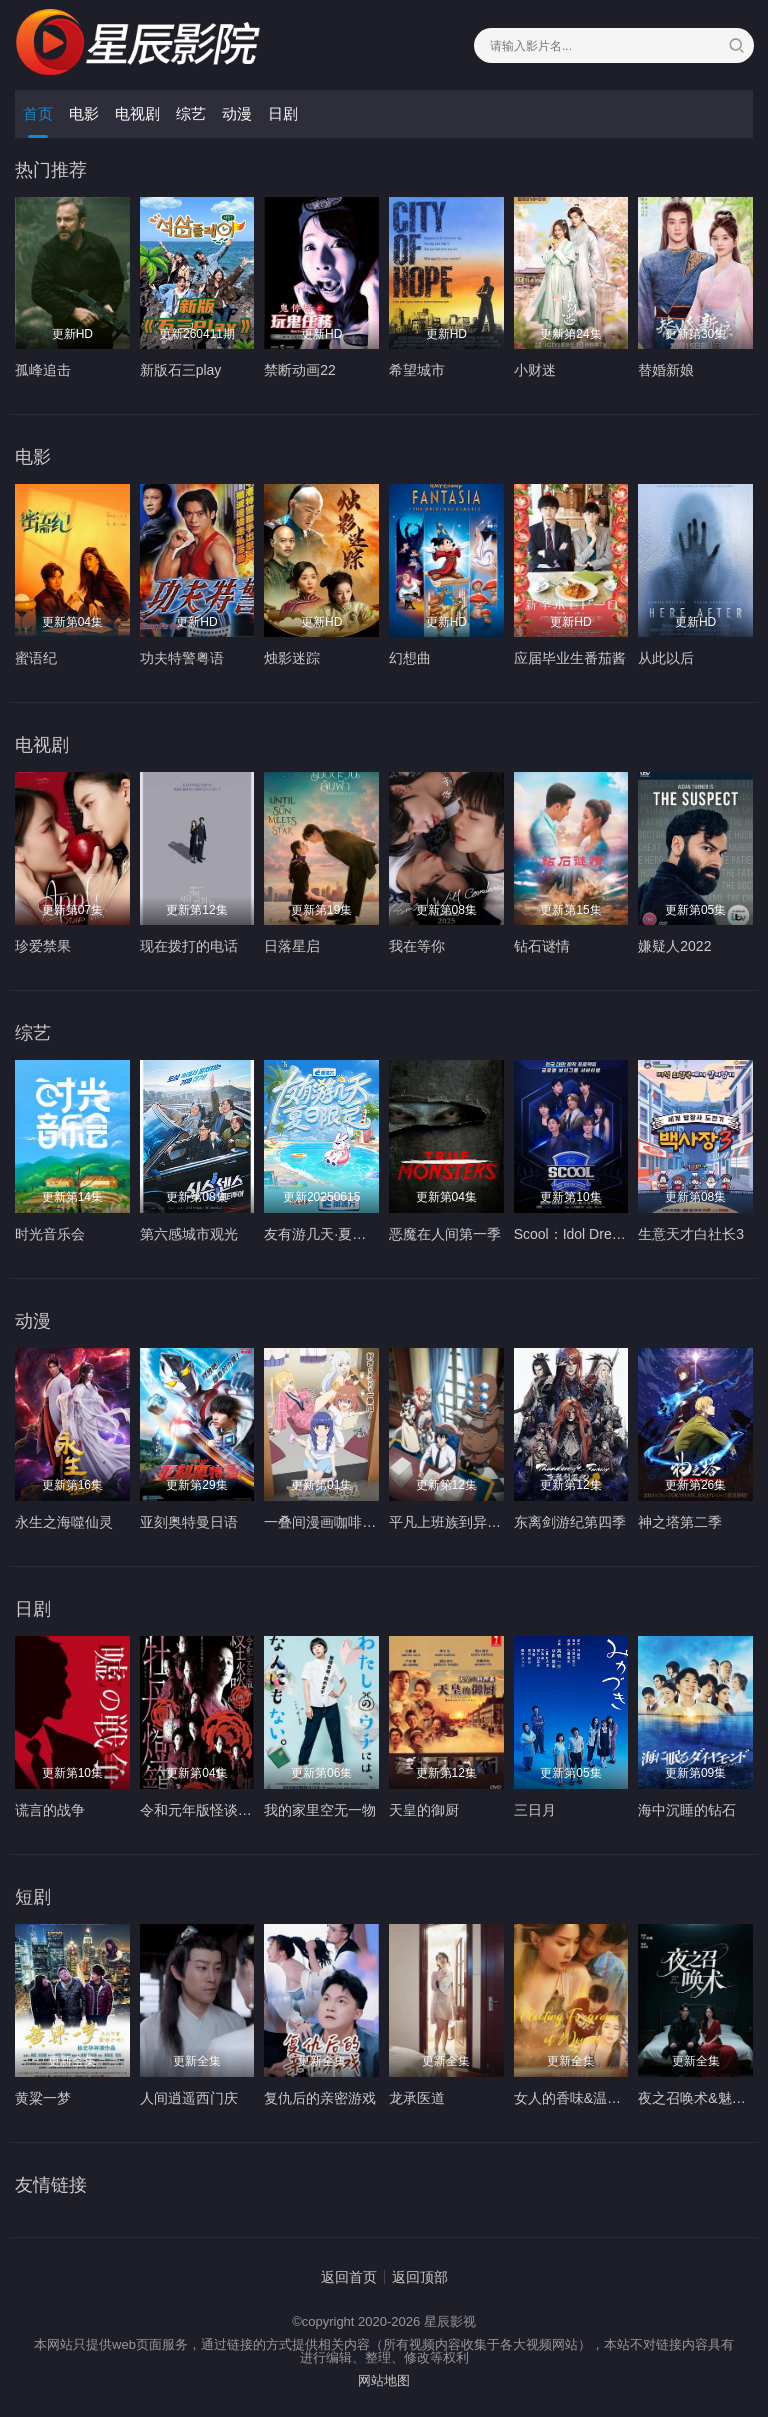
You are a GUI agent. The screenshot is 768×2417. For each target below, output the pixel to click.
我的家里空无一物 (320, 1810)
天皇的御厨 (424, 1810)
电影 (84, 113)
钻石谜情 (542, 946)
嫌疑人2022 (674, 946)
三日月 (535, 1810)
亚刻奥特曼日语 (189, 1522)
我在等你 (417, 946)
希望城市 (417, 370)
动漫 (237, 113)
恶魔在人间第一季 (445, 1234)
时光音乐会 (50, 1234)
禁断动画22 (300, 370)
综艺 (191, 113)
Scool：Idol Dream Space (594, 1234)
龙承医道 (417, 2098)
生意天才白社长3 (691, 1234)
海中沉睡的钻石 (687, 1810)
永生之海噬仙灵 (64, 1522)
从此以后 (666, 658)
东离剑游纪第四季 (570, 1522)
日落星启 (292, 946)
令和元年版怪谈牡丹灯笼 (217, 1810)
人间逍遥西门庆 (189, 2098)
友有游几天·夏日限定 (329, 1234)
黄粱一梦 (43, 2098)
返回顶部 (420, 2277)
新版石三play (181, 370)
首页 (38, 113)
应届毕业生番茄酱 (570, 658)
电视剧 (137, 113)
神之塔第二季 (680, 1522)
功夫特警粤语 (182, 658)
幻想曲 (410, 658)
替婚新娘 (666, 370)
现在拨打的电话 (189, 946)
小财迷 (535, 370)
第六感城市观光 (189, 1234)
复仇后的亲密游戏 (320, 2098)
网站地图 (384, 2380)
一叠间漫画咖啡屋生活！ (341, 1522)
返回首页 (349, 2277)
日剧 (283, 113)
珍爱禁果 (43, 946)
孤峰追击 (43, 370)
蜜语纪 (36, 658)
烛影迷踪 (292, 658)
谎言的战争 (50, 1810)
